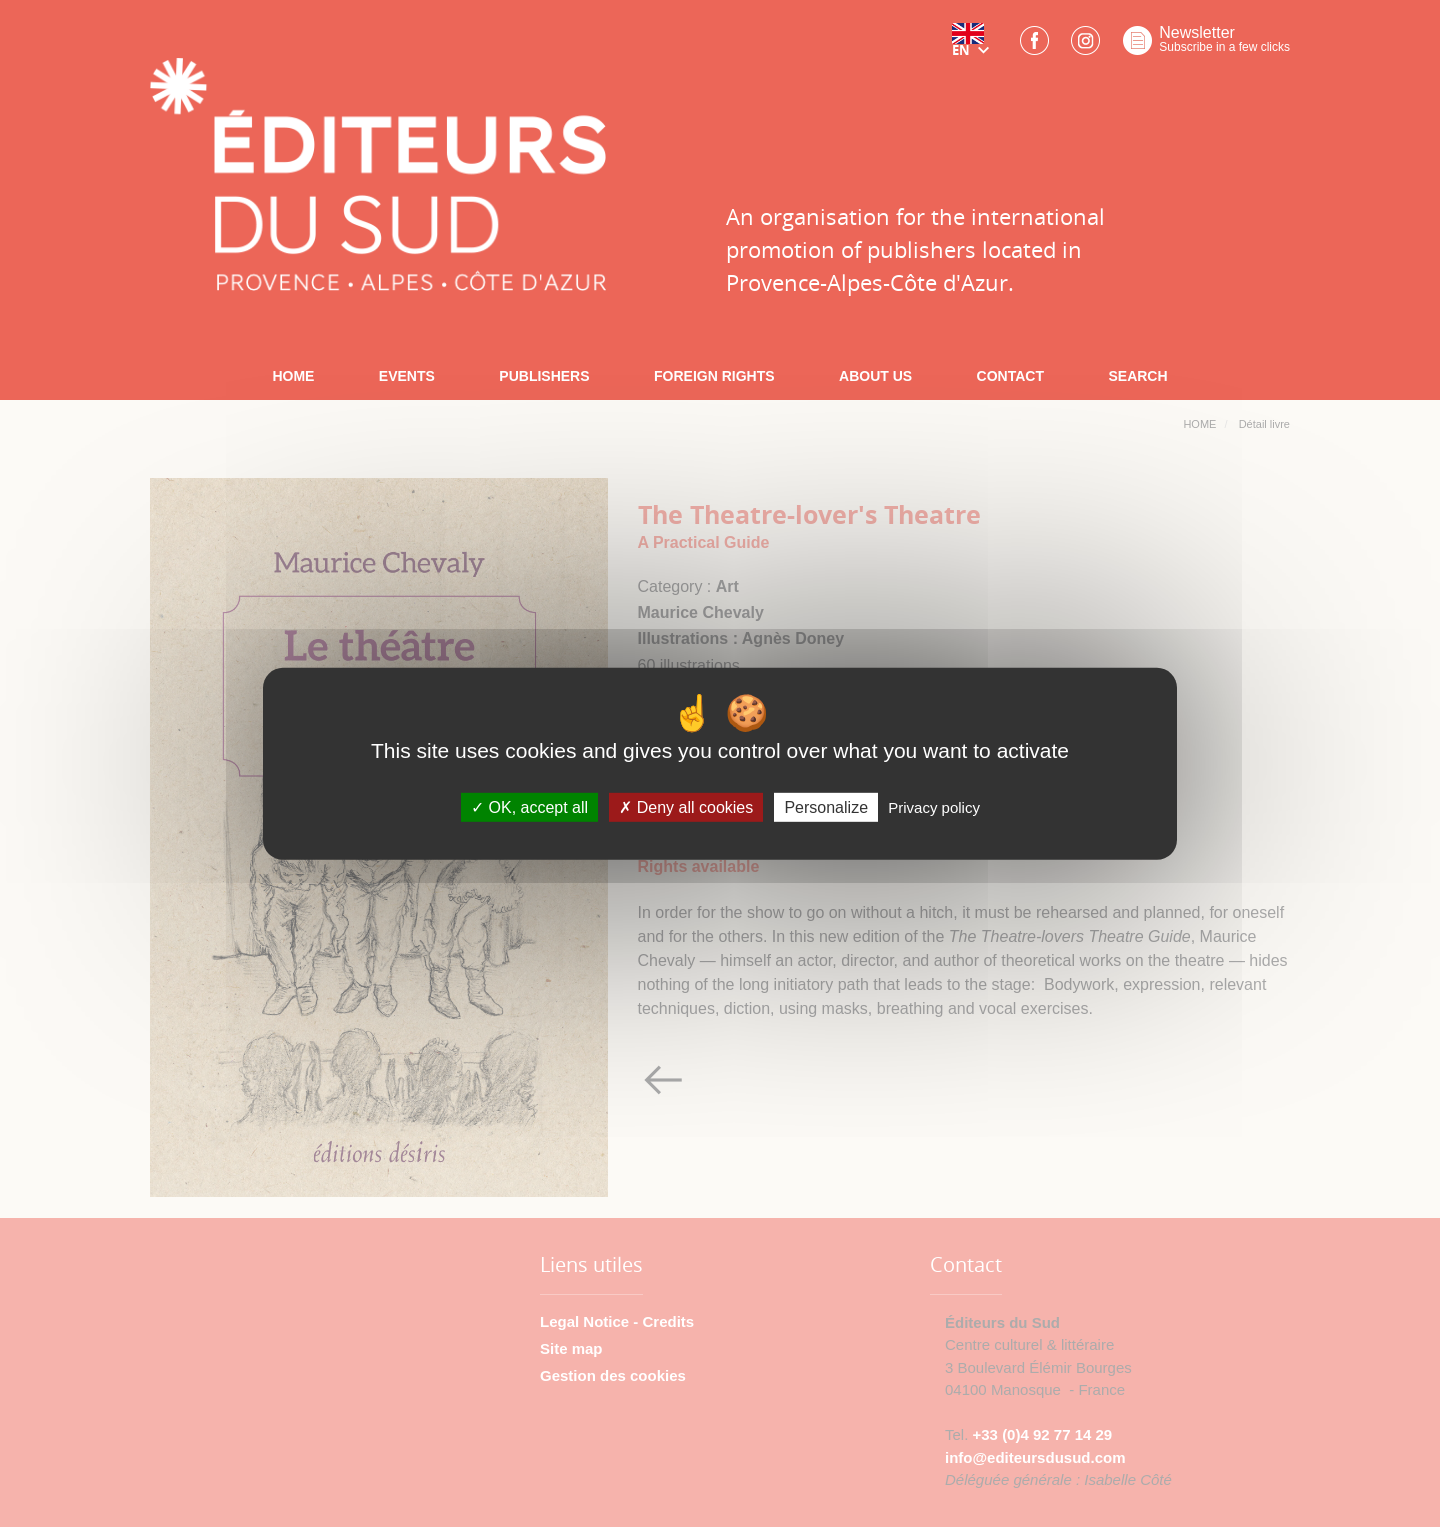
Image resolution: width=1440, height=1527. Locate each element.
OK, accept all (529, 807)
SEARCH (1137, 376)
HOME (293, 376)
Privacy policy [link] (934, 807)
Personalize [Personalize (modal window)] (826, 807)
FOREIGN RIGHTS (714, 376)
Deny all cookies (686, 807)
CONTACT (1010, 376)
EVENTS (407, 376)
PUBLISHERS (544, 376)
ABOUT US (875, 376)
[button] (975, 47)
